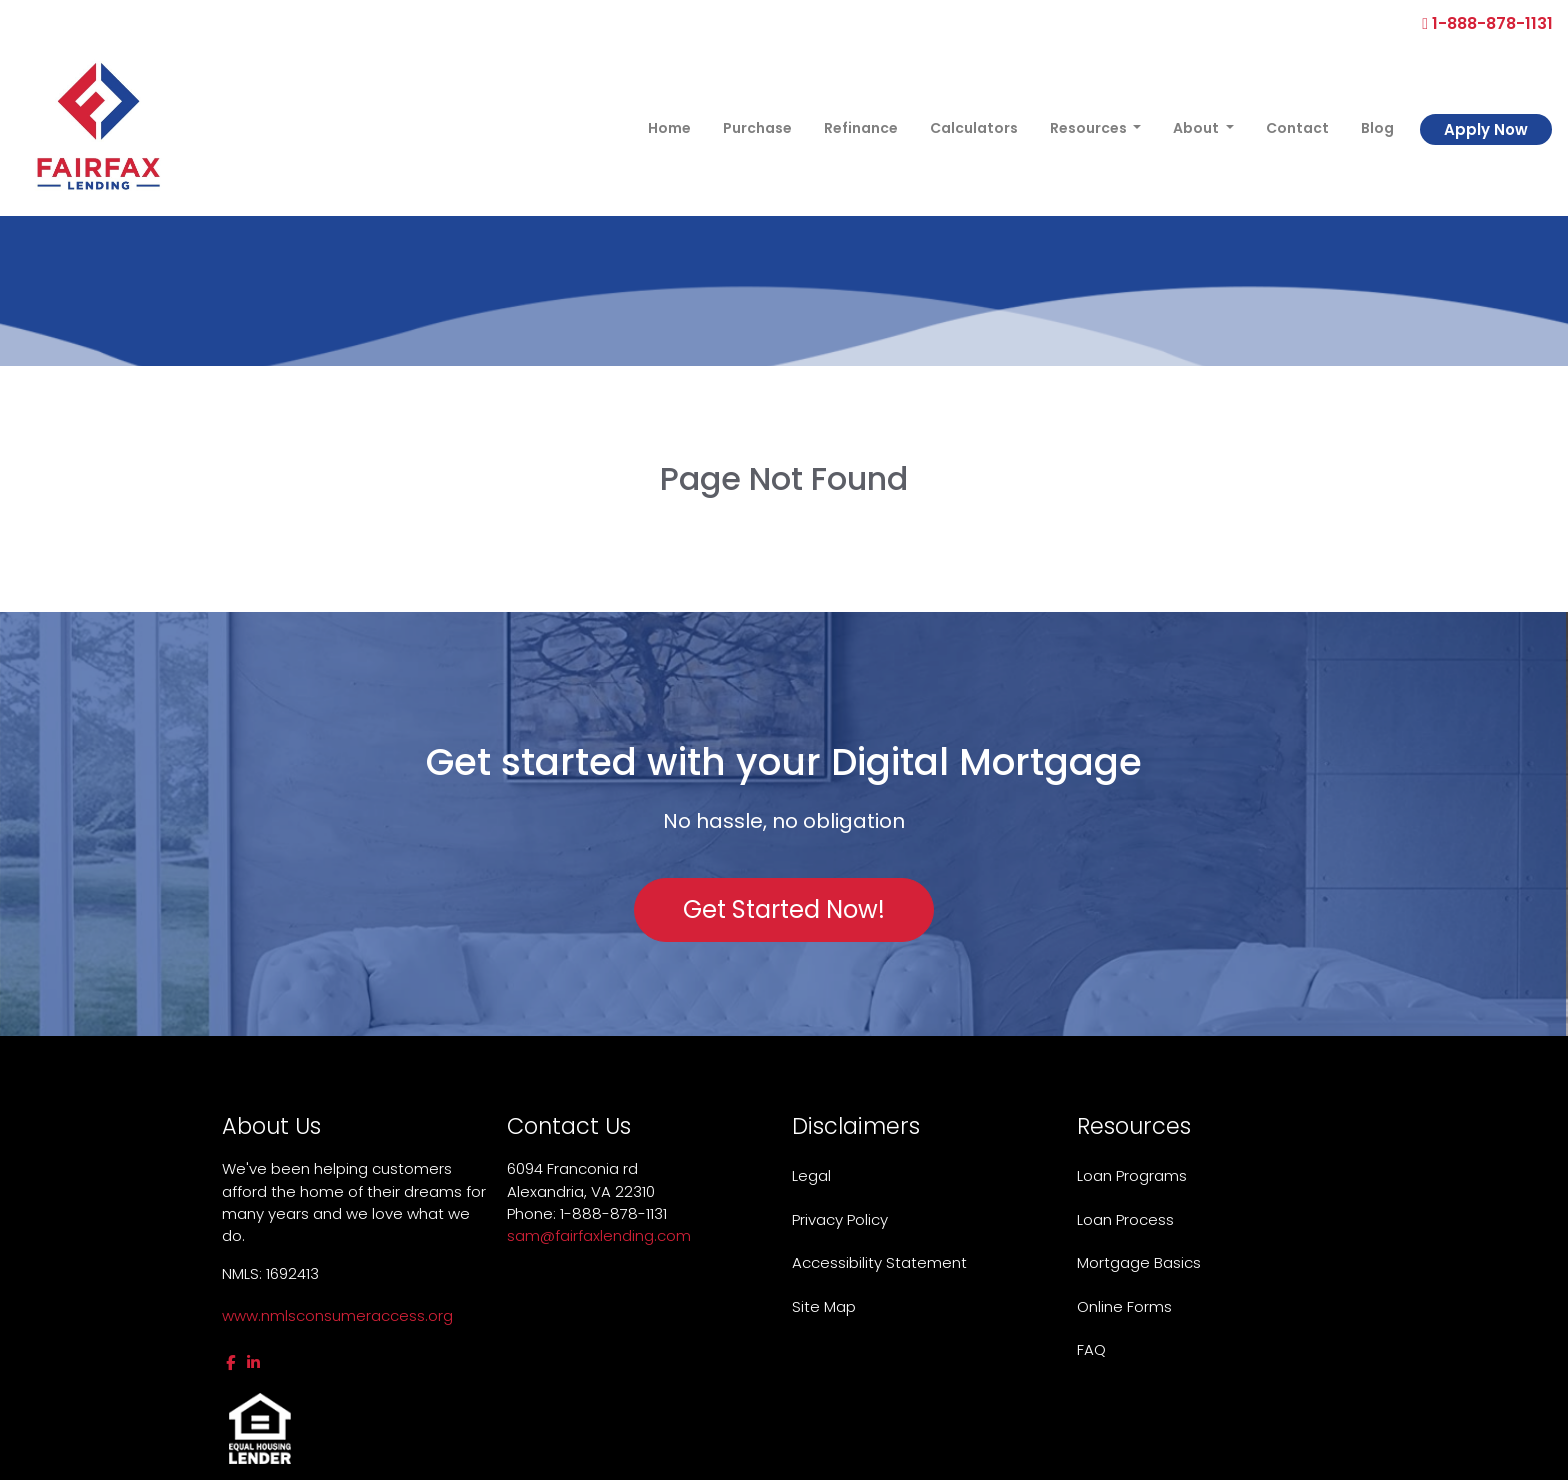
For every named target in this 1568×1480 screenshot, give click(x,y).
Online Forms (1124, 1306)
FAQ (1091, 1349)
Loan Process (1125, 1219)
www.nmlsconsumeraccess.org (337, 1315)
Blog (1377, 128)
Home (669, 128)
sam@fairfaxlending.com (599, 1235)
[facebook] (230, 1362)
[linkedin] (253, 1362)
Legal (811, 1175)
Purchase (757, 128)
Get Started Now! (784, 909)
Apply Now (1486, 129)
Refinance (861, 128)
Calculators (974, 128)
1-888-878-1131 (1487, 23)
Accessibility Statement (879, 1262)
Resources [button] (1090, 128)
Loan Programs (1132, 1175)
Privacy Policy (840, 1219)
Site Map (824, 1306)
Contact (1297, 128)
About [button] (1197, 128)
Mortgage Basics (1139, 1262)
